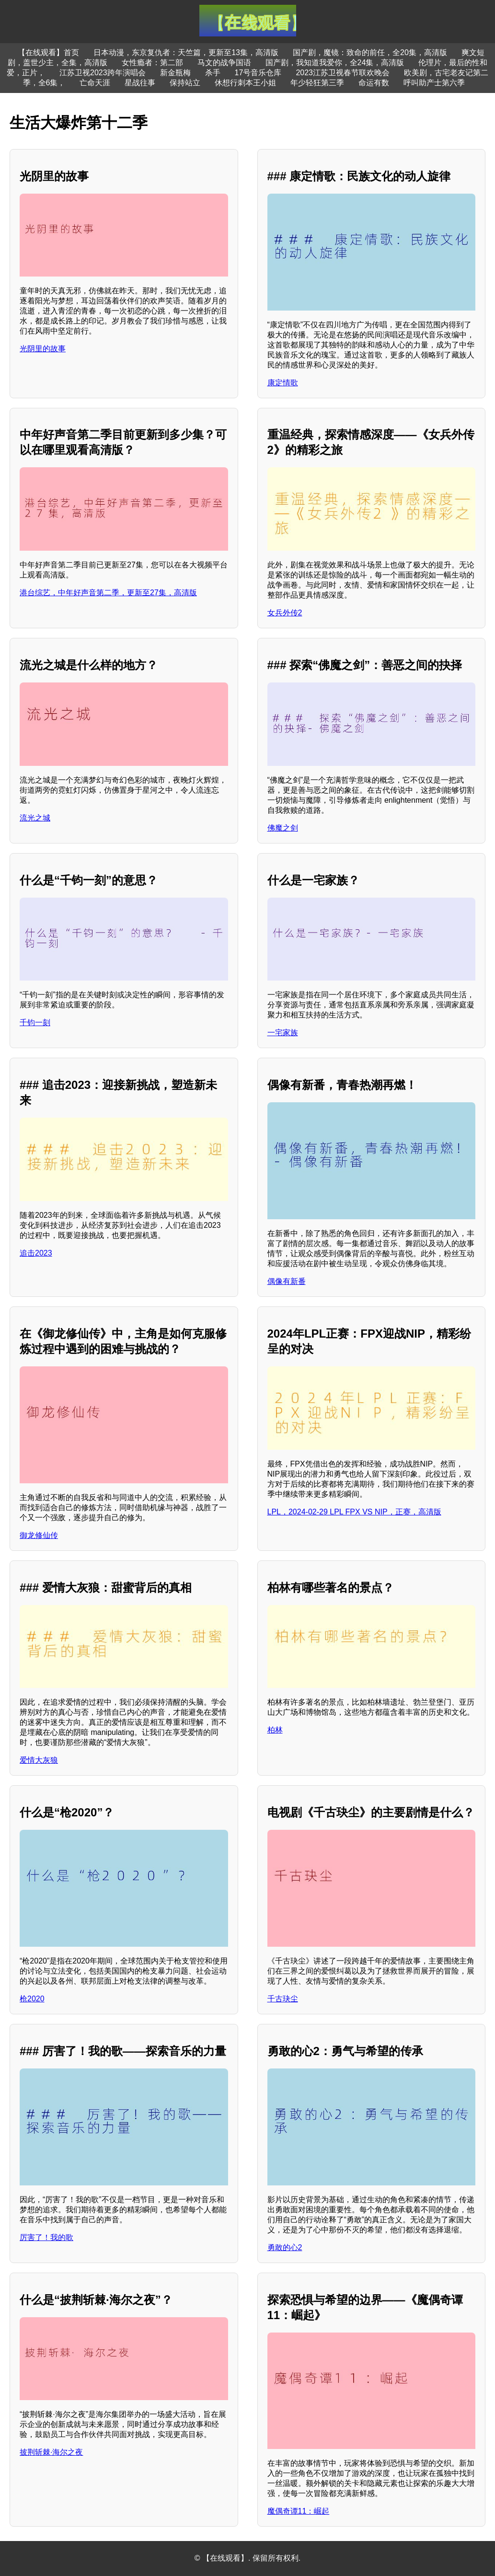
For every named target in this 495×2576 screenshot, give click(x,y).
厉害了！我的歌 (46, 2237)
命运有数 (373, 83)
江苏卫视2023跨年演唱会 (102, 73)
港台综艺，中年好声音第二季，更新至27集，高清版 (108, 593)
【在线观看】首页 (48, 52)
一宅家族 (282, 1032)
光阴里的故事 (43, 349)
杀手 (212, 73)
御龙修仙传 (39, 1535)
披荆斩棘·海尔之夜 (51, 2452)
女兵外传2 (284, 613)
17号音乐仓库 (258, 73)
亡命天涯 (95, 83)
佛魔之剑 (282, 828)
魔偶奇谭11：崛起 (298, 2511)
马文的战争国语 (224, 62)
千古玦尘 (282, 1999)
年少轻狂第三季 (317, 83)
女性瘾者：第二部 (152, 62)
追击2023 (36, 1253)
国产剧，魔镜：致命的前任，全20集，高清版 (370, 52)
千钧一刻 (35, 1022)
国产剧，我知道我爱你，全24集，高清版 (334, 62)
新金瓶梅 (175, 73)
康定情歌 (282, 383)
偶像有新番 (286, 1281)
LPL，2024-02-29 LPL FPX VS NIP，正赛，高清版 (354, 1512)
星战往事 (140, 83)
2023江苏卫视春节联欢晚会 (343, 73)
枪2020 (32, 1999)
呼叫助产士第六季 (434, 83)
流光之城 (35, 818)
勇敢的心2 (284, 2247)
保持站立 (185, 83)
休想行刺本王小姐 (245, 83)
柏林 (275, 1730)
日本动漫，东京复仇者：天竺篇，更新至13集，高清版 (185, 52)
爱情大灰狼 (39, 1760)
